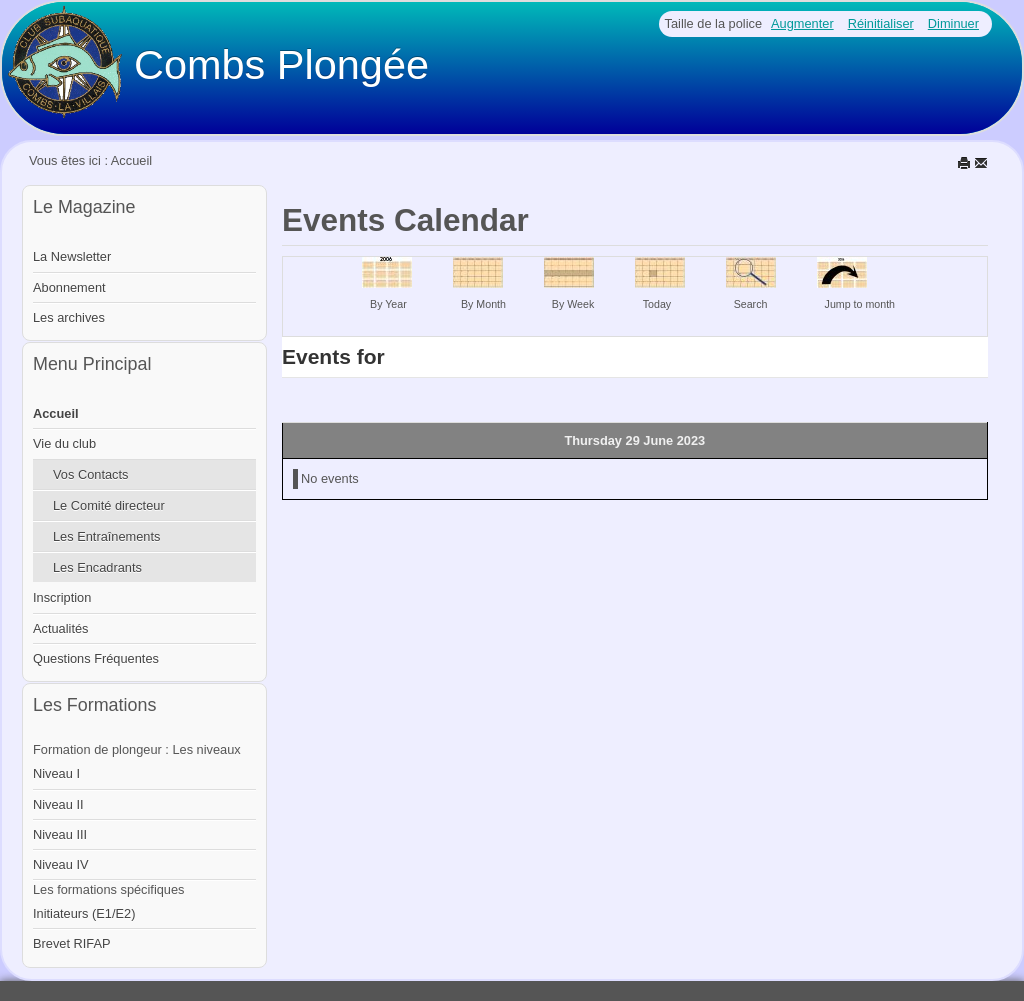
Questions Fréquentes (96, 658)
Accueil (56, 413)
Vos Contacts (90, 474)
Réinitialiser (881, 23)
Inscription (62, 597)
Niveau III (60, 834)
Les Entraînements (106, 536)
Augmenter (802, 23)
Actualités (60, 628)
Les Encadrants (97, 567)
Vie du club (64, 443)
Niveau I (56, 773)
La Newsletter (72, 256)
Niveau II (58, 804)
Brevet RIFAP (72, 943)
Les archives (69, 317)
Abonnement (69, 287)
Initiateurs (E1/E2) (84, 913)
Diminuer (953, 23)
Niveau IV (60, 864)
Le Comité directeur (109, 505)
